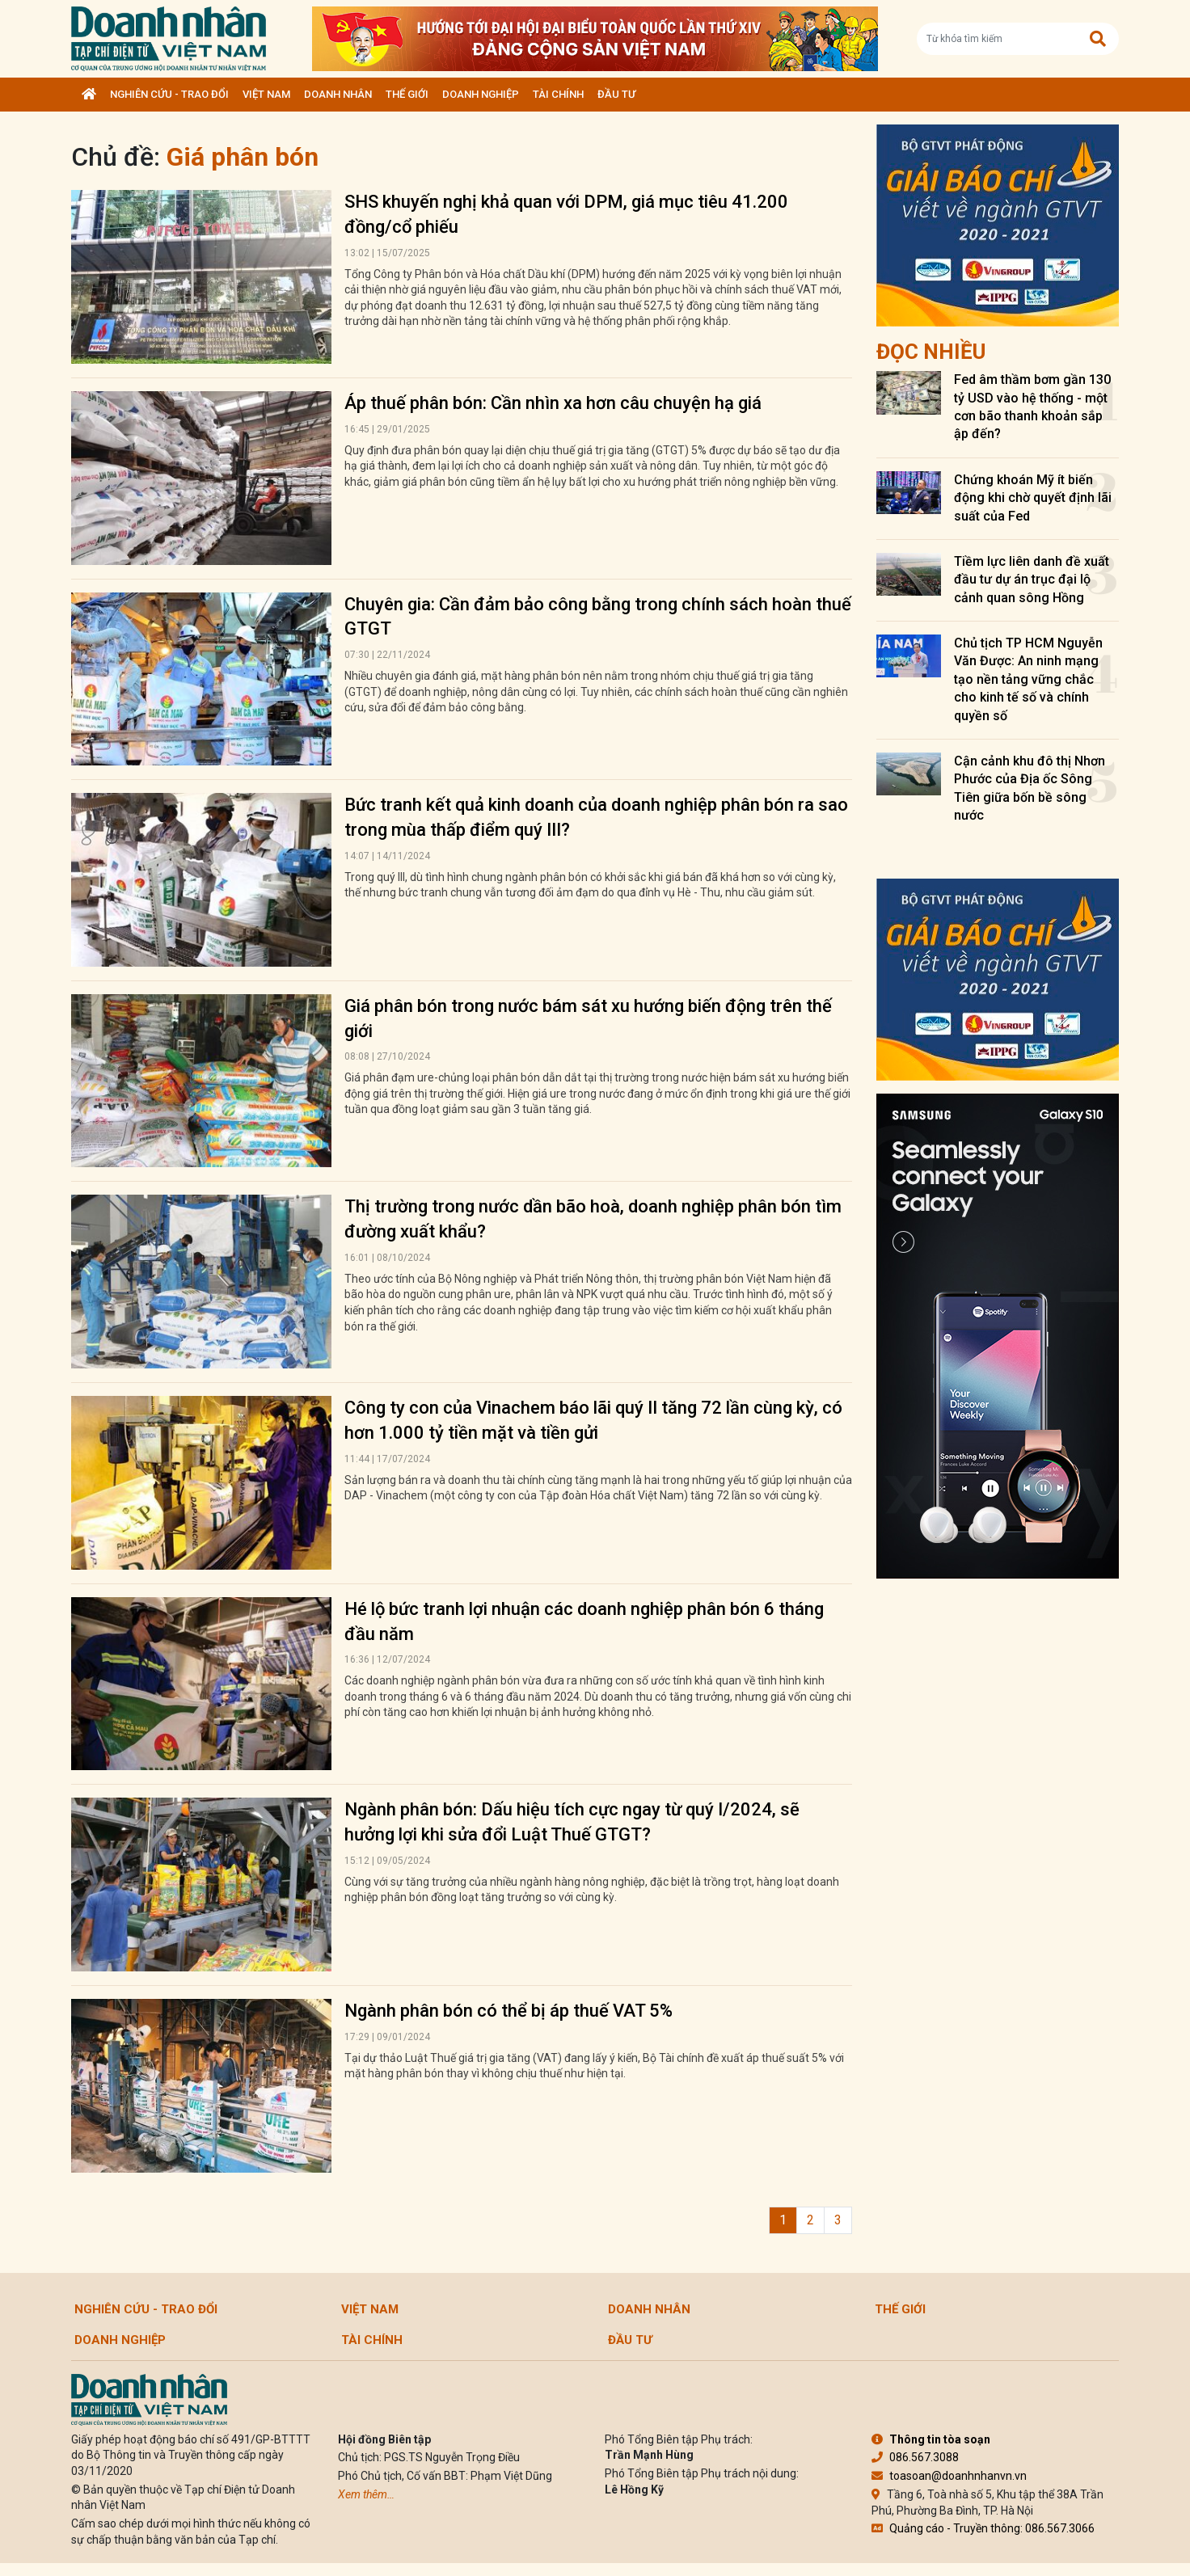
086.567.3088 (915, 2457)
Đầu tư (616, 94)
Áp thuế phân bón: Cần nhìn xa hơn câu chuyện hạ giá (553, 403)
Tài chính (558, 94)
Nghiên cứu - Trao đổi (169, 94)
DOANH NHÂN (338, 94)
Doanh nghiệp (480, 94)
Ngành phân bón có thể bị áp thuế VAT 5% (508, 2011)
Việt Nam (266, 94)
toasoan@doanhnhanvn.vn (949, 2475)
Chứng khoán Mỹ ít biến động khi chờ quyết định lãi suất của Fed (1033, 498)
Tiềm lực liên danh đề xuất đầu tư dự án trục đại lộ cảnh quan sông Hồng (1031, 579)
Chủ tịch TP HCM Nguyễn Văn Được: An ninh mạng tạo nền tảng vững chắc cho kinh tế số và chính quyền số (1028, 679)
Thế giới (407, 94)
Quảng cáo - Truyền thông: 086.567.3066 (983, 2528)
